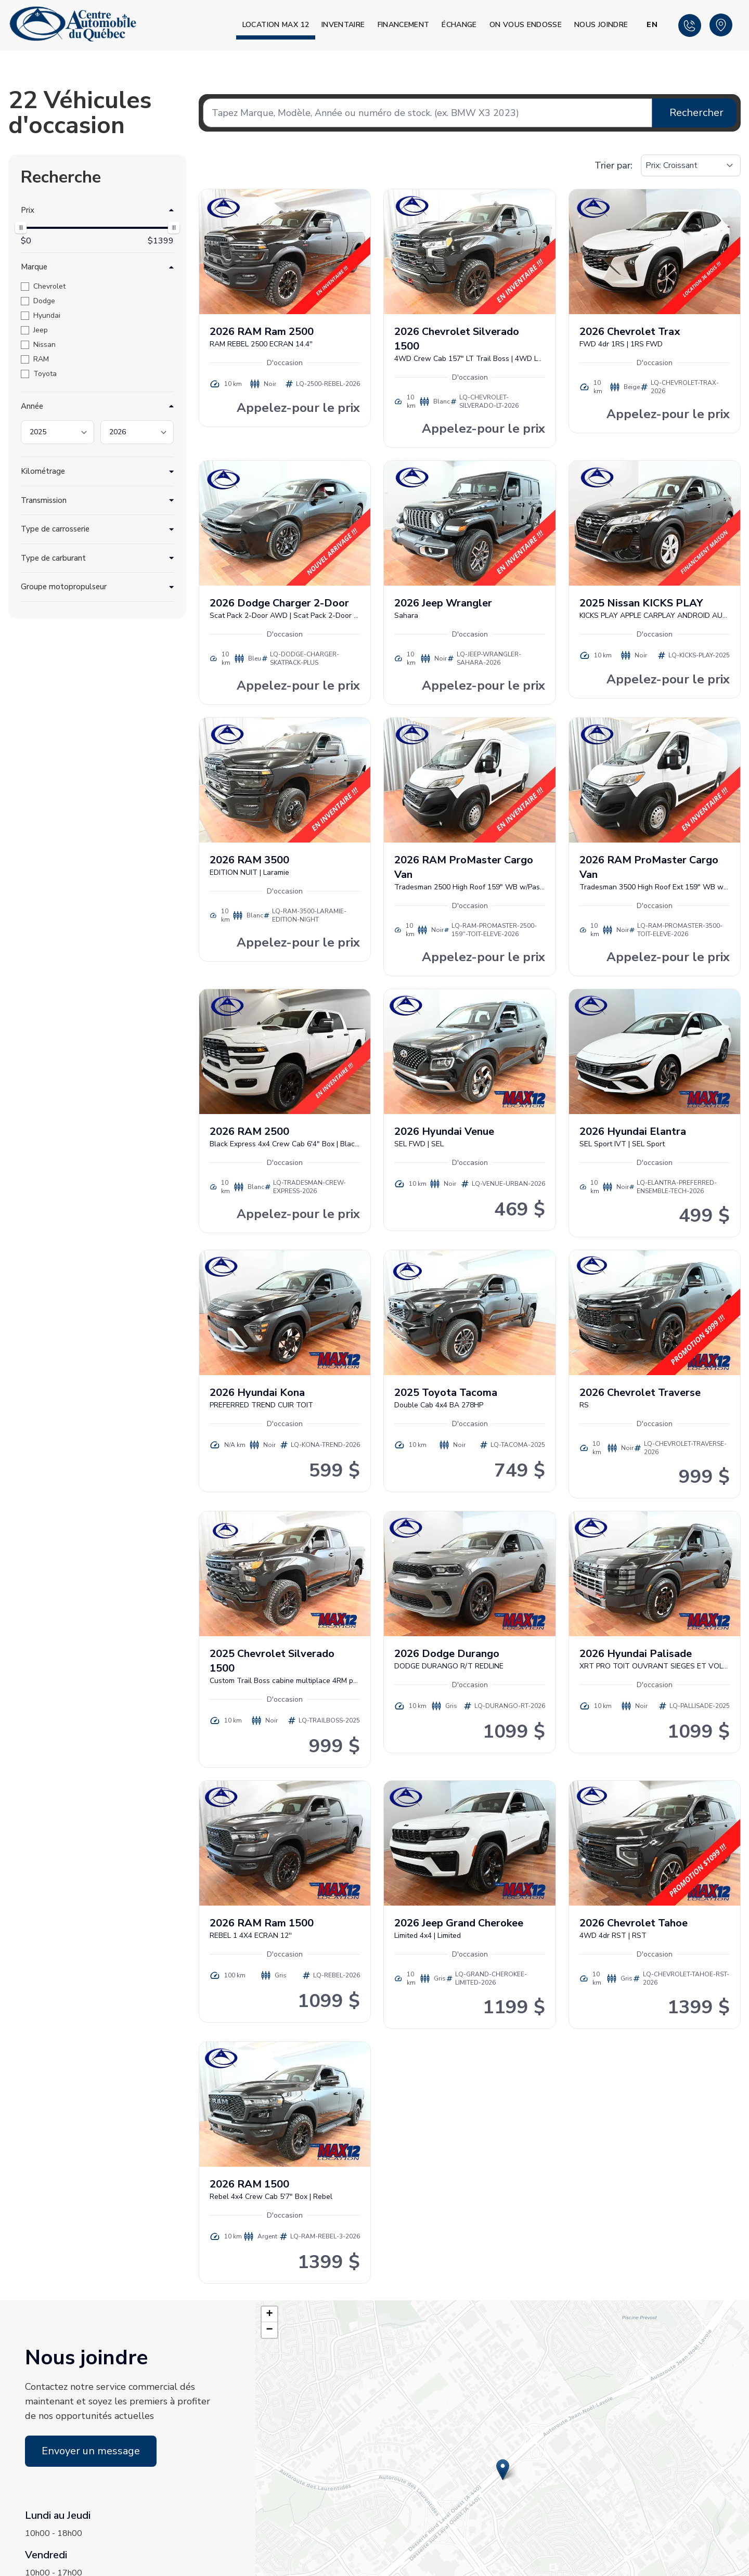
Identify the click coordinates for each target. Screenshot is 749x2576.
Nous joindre (601, 25)
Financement (404, 25)
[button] (502, 2469)
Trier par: (613, 165)
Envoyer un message (91, 2451)
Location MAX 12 (275, 25)
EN (652, 25)
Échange (459, 25)
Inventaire (343, 25)
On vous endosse (525, 25)
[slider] (21, 228)
